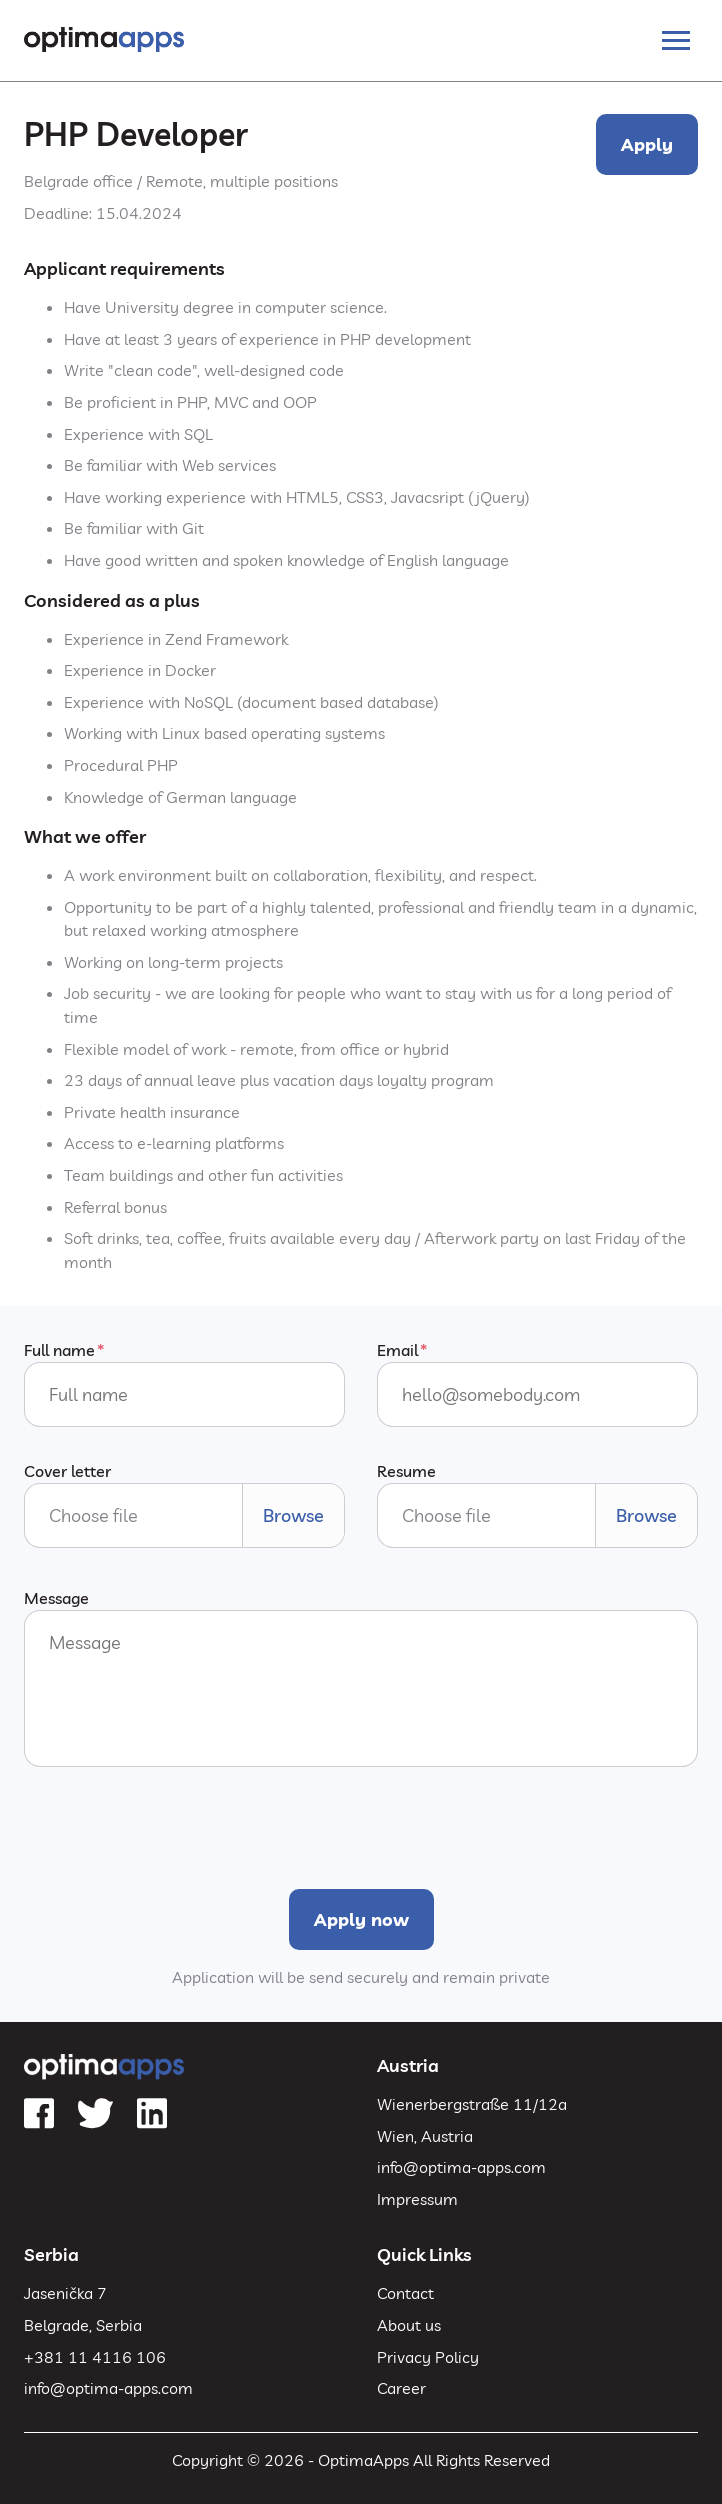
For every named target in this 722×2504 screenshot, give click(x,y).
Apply (647, 144)
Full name (59, 1350)
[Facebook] (39, 2114)
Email (397, 1350)
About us (409, 2325)
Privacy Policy (428, 2357)
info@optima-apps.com (461, 2167)
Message (56, 1598)
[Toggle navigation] (676, 40)
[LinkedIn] (152, 2114)
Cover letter (67, 1471)
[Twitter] (95, 2114)
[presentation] (176, 1826)
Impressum (417, 2199)
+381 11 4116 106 (95, 2357)
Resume (406, 1471)
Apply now (361, 1919)
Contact (405, 2293)
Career (401, 2388)
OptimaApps (363, 2460)
